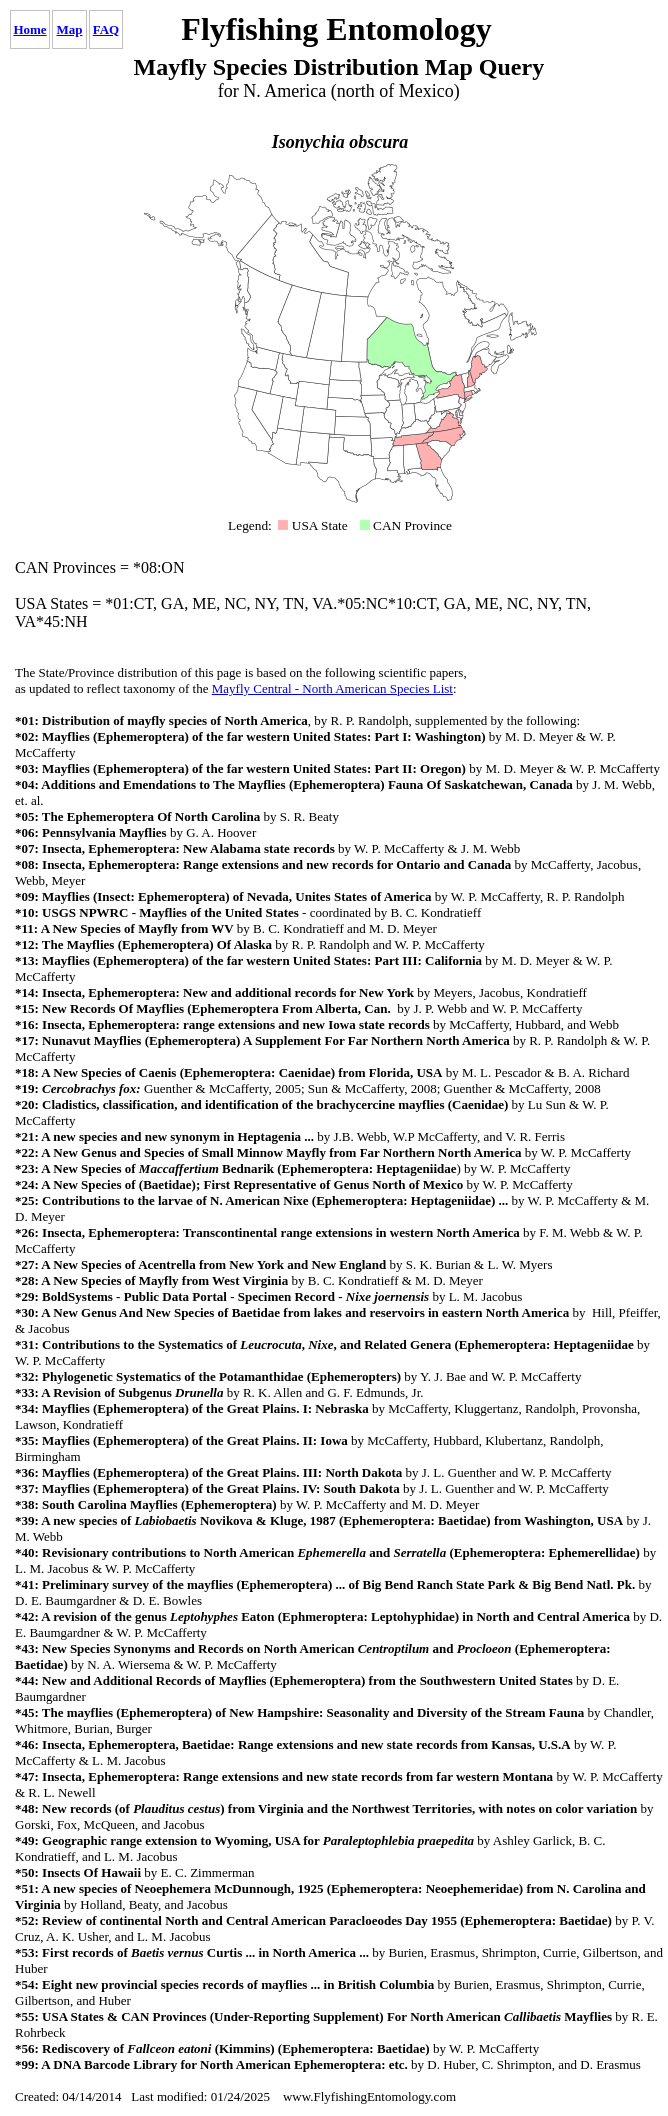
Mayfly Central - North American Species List (332, 688)
